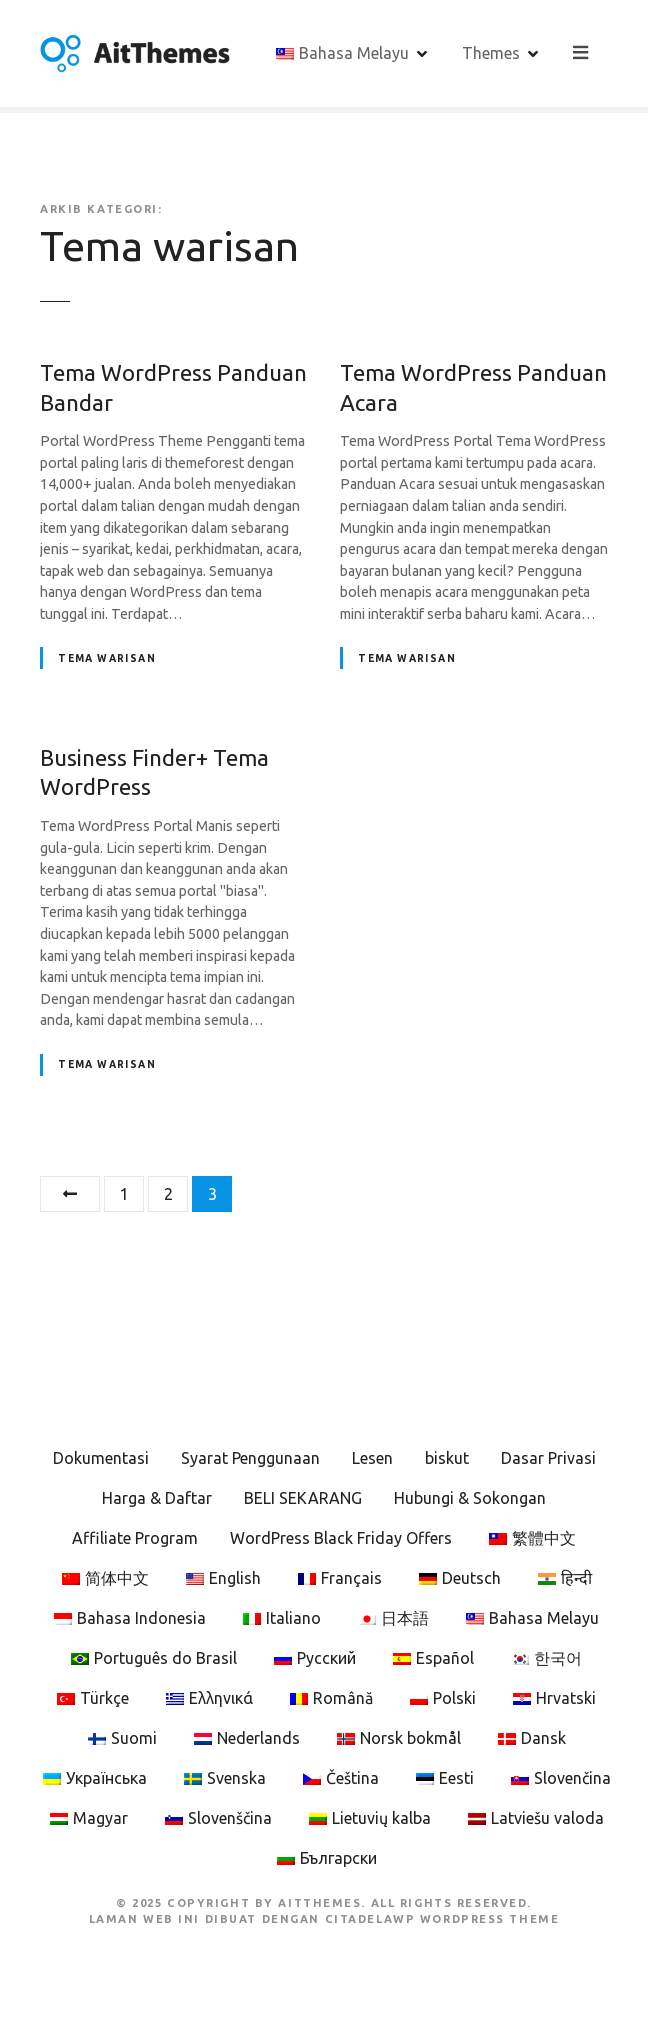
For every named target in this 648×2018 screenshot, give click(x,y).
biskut (447, 1458)
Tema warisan (107, 658)
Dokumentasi (101, 1458)
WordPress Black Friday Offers (341, 1538)
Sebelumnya (70, 1194)
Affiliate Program (135, 1538)
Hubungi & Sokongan (470, 1498)
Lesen (372, 1458)
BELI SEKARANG (303, 1498)
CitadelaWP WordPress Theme (442, 1919)
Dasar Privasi (548, 1458)
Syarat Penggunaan (250, 1458)
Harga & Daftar (157, 1498)
